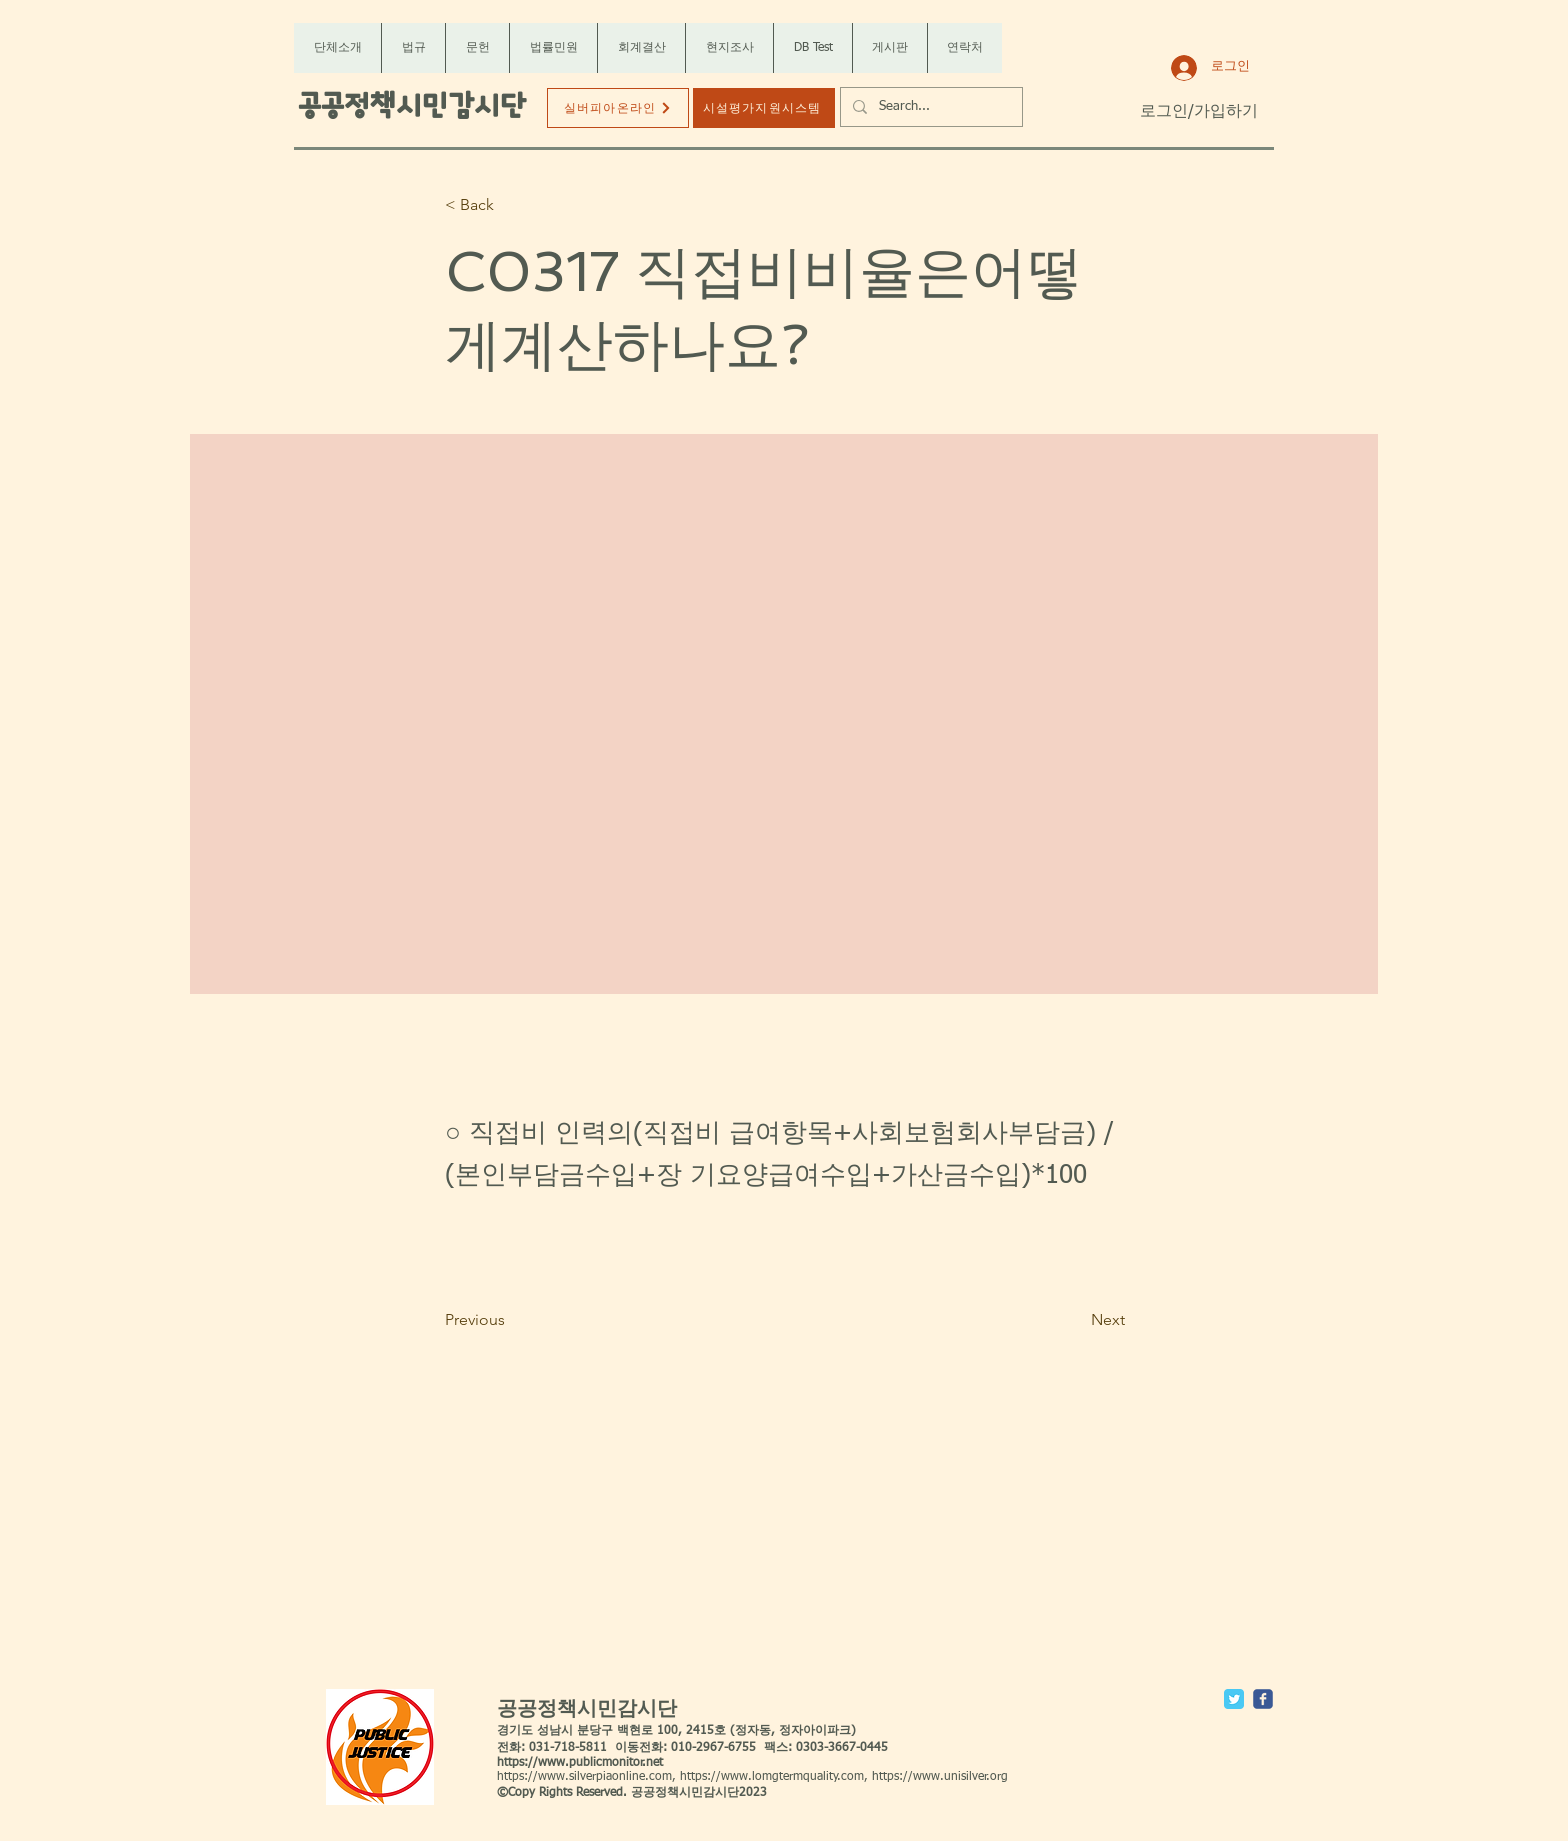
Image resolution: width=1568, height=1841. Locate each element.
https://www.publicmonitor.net (580, 1763)
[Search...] (929, 107)
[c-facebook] (1263, 1699)
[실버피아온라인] (618, 108)
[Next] (1075, 1320)
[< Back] (511, 205)
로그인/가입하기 (1199, 112)
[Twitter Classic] (1234, 1699)
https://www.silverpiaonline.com (584, 1777)
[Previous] (511, 1320)
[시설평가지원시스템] (764, 108)
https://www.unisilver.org (940, 1777)
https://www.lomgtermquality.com (772, 1777)
